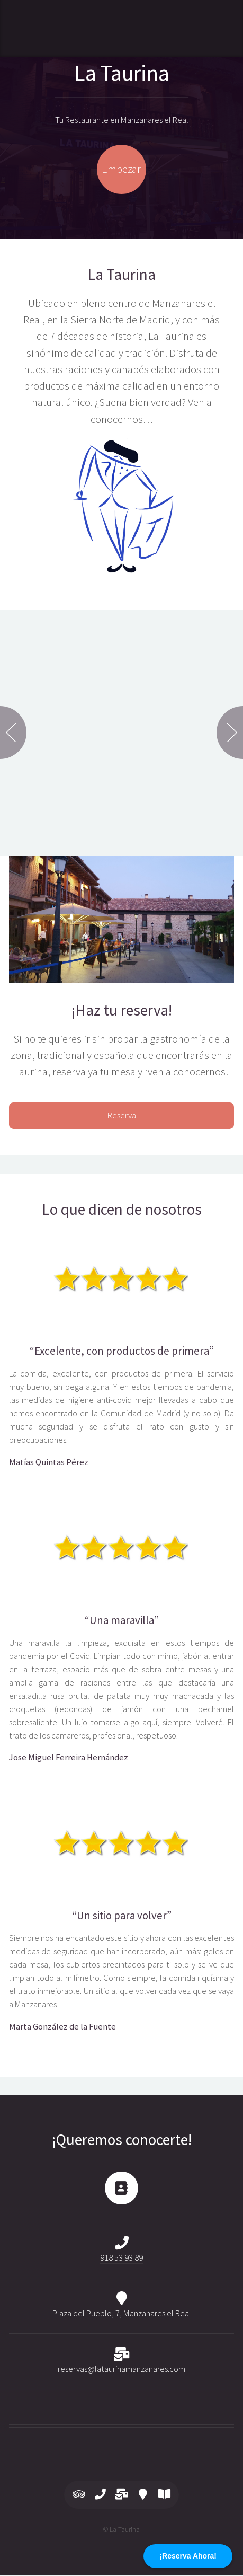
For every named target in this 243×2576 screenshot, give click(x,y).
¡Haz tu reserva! (121, 1010)
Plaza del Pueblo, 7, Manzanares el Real (121, 2313)
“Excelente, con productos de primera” (122, 1351)
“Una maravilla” (122, 1620)
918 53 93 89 (121, 2257)
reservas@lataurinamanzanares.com (121, 2369)
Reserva (121, 1115)
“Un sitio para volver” (122, 1915)
